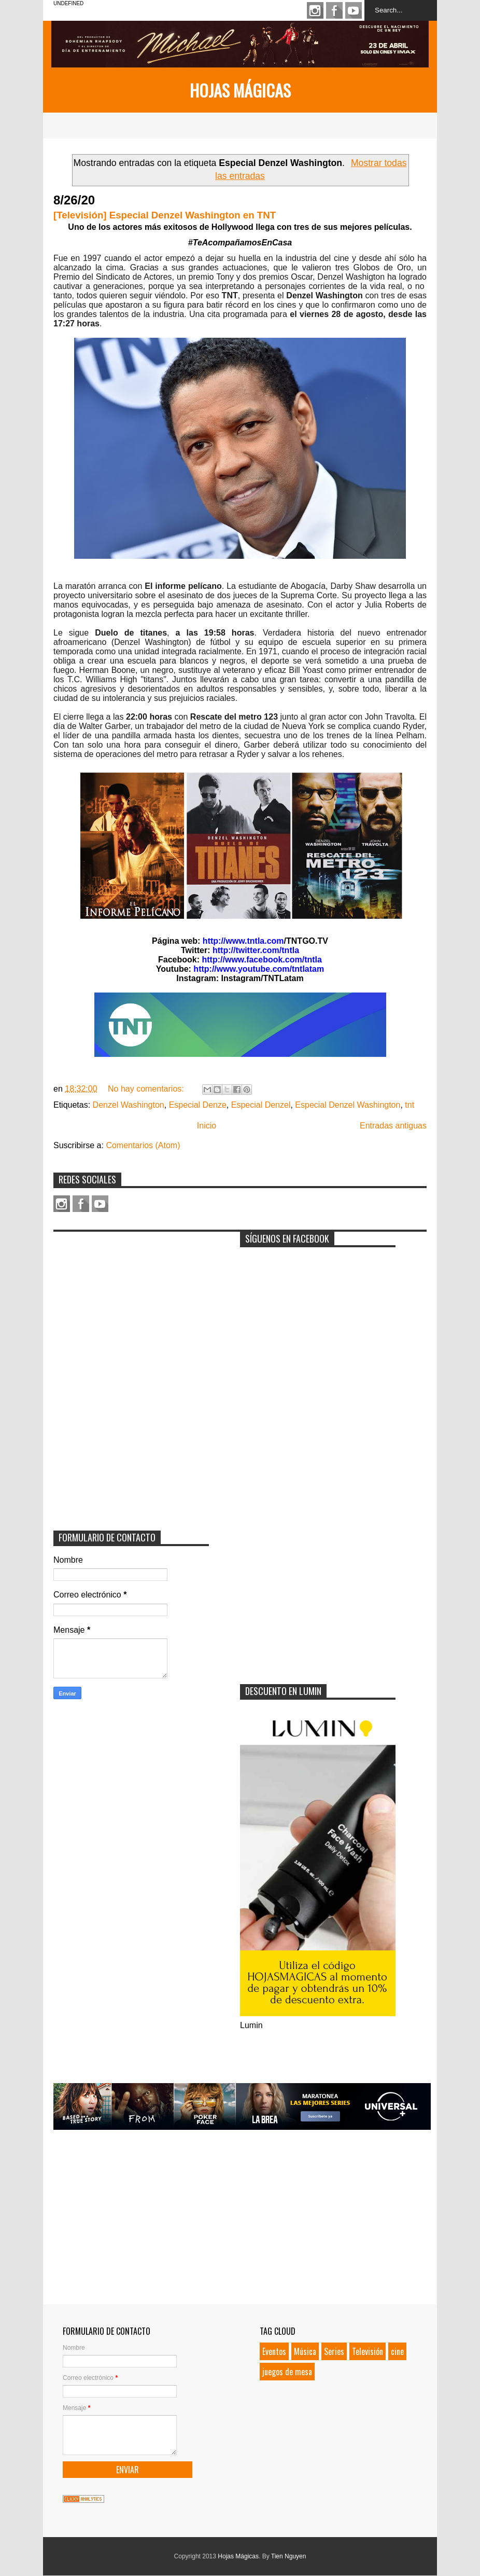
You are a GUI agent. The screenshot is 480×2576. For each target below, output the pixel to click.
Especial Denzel (261, 1104)
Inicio (206, 1125)
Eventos (274, 2351)
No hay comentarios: (147, 1088)
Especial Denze (198, 1104)
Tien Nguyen (288, 2556)
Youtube (353, 10)
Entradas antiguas (393, 1125)
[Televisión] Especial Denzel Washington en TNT (164, 215)
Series (334, 2351)
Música (305, 2351)
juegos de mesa (287, 2371)
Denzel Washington (128, 1104)
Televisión (367, 2351)
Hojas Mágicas (240, 90)
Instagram (315, 10)
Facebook (334, 10)
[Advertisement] (131, 1302)
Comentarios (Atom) (143, 1145)
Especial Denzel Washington (347, 1104)
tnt (409, 1104)
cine (397, 2351)
